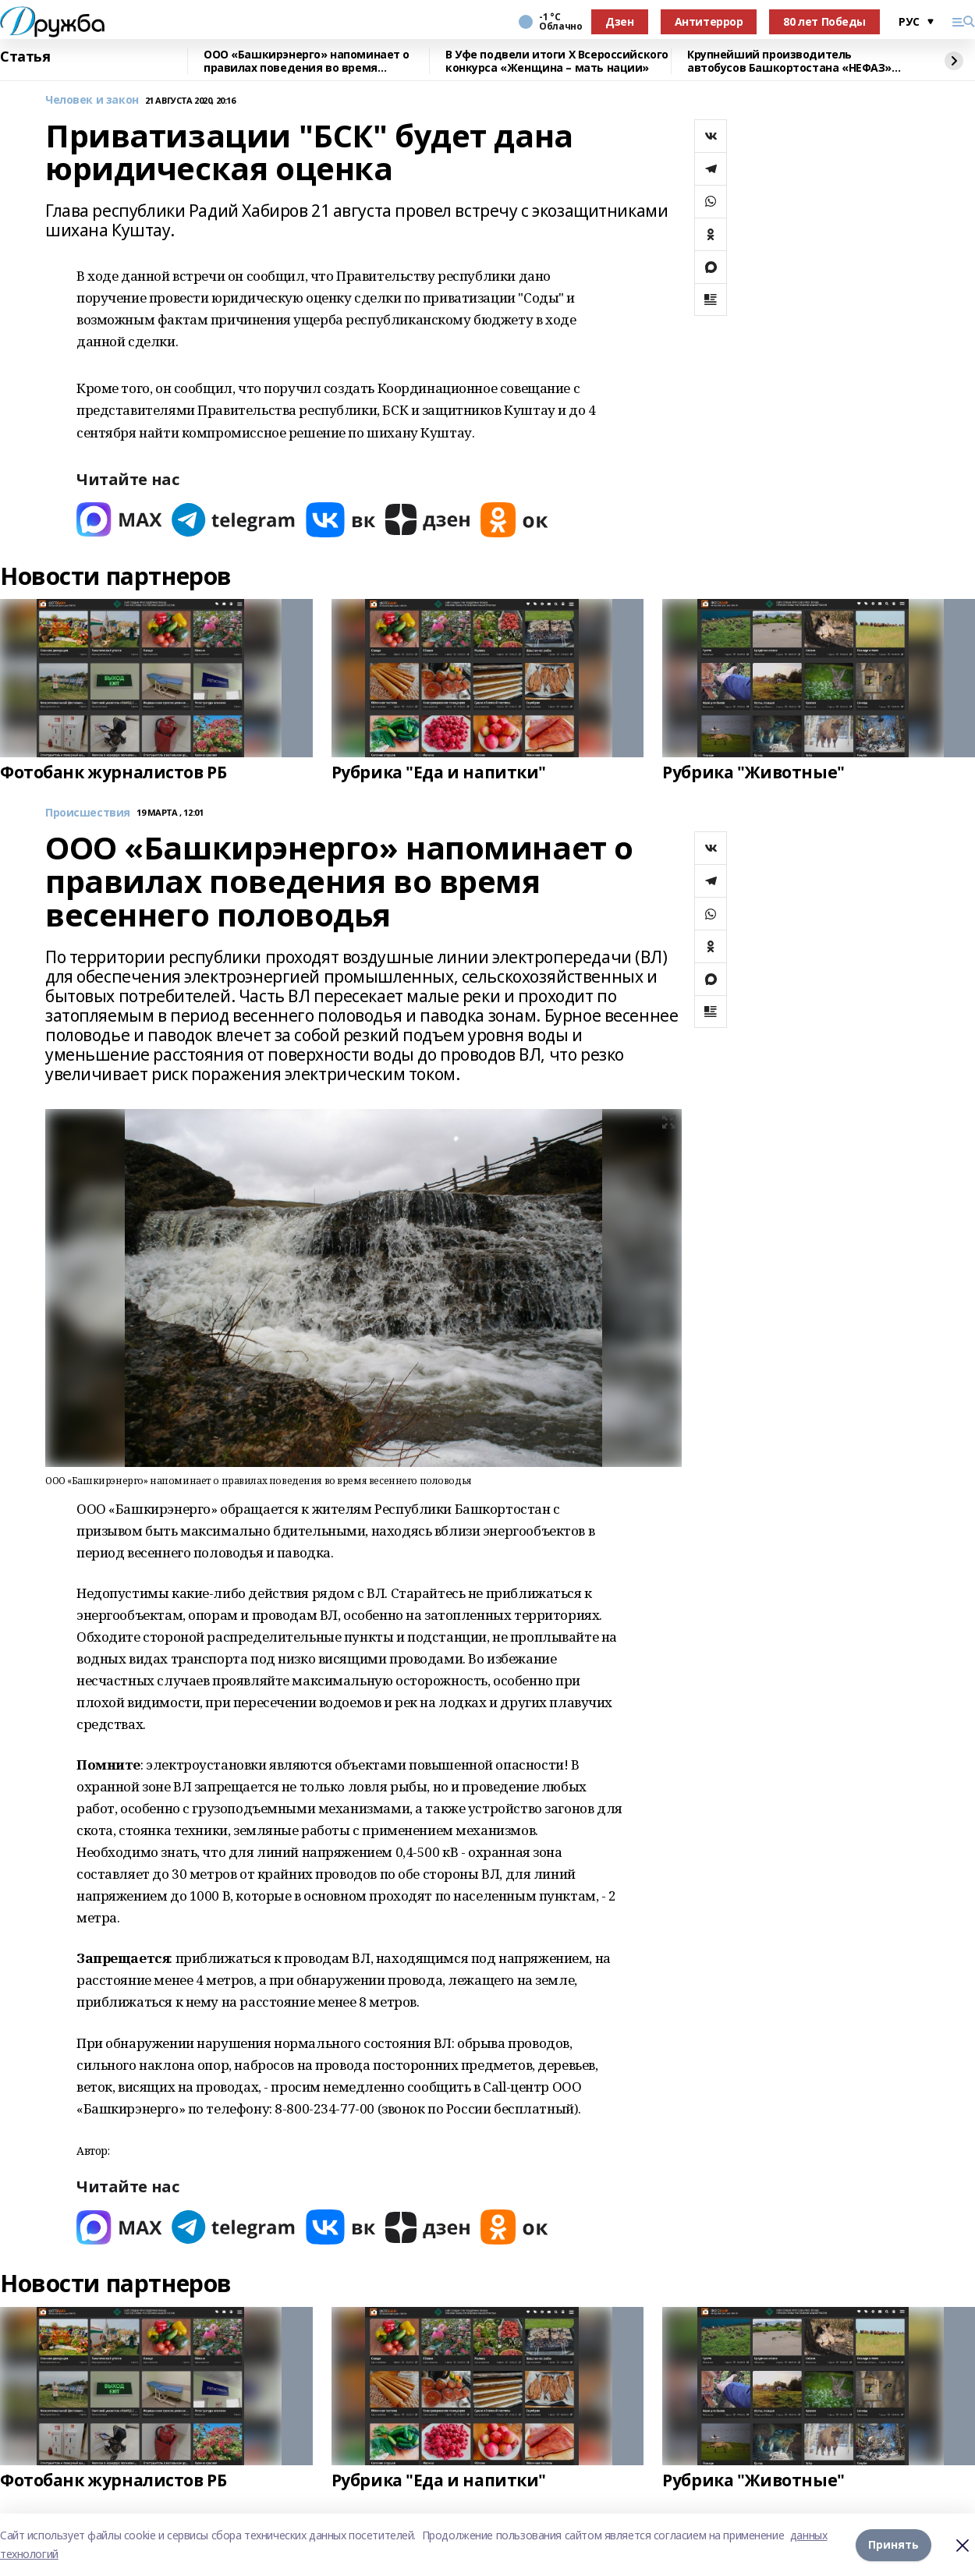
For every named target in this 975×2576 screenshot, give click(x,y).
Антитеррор (709, 21)
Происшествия (87, 813)
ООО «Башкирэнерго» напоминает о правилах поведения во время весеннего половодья (307, 61)
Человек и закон (92, 100)
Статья (25, 57)
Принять (893, 2544)
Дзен (619, 21)
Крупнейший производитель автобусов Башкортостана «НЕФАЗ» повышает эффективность (789, 61)
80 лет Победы (824, 21)
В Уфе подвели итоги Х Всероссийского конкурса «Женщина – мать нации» (556, 61)
